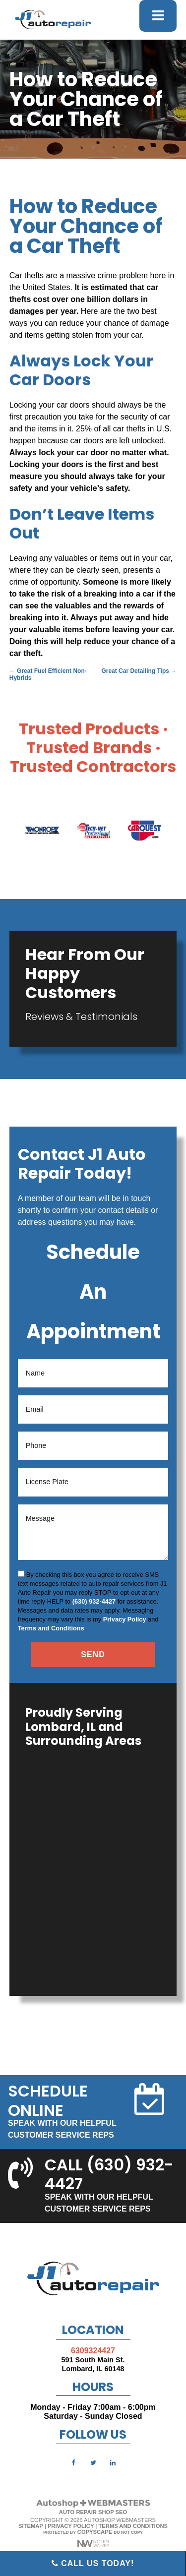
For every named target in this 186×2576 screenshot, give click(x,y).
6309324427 (93, 2350)
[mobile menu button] (158, 16)
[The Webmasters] (93, 2506)
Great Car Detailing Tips (139, 670)
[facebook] (73, 2462)
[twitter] (93, 2462)
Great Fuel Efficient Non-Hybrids (48, 674)
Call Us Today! (93, 2563)
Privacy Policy (124, 1619)
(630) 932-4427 (94, 1601)
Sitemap (30, 2526)
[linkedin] (113, 2462)
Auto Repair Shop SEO (93, 2512)
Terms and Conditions (51, 1628)
